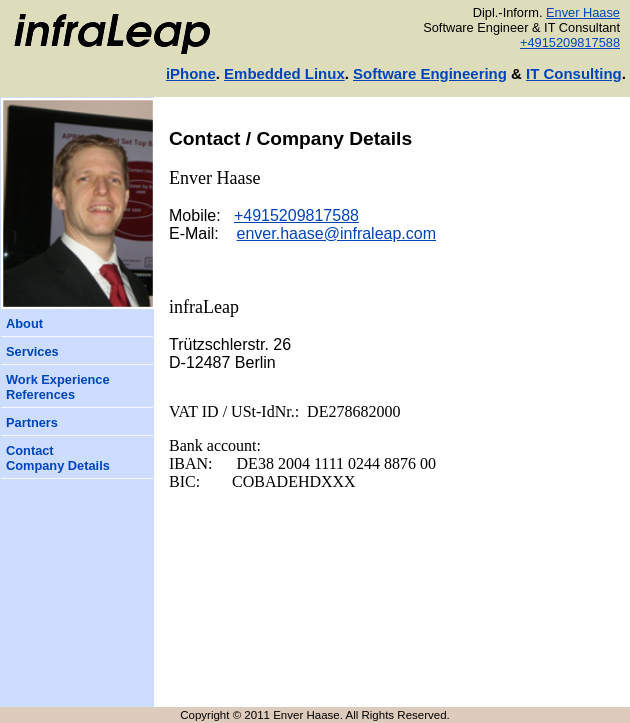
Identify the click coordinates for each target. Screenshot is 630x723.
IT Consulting (574, 73)
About (24, 323)
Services (32, 351)
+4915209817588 (570, 42)
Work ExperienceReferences (58, 387)
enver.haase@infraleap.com (336, 233)
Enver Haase (583, 12)
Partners (32, 422)
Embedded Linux (284, 73)
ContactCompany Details (58, 458)
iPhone (191, 73)
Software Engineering (430, 73)
